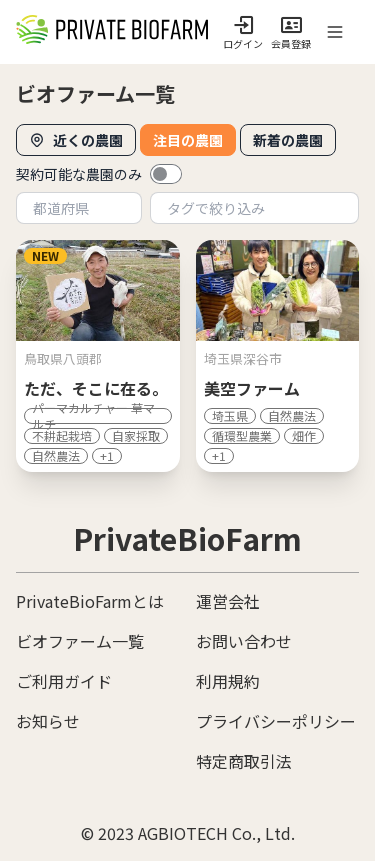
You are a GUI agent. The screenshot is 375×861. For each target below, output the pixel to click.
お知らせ (48, 721)
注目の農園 (188, 140)
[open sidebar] (335, 32)
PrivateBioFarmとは (90, 601)
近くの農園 (76, 140)
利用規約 (228, 681)
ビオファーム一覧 (80, 641)
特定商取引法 (244, 761)
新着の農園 (288, 140)
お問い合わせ (244, 641)
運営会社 (228, 601)
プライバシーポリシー (276, 721)
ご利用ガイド (64, 681)
